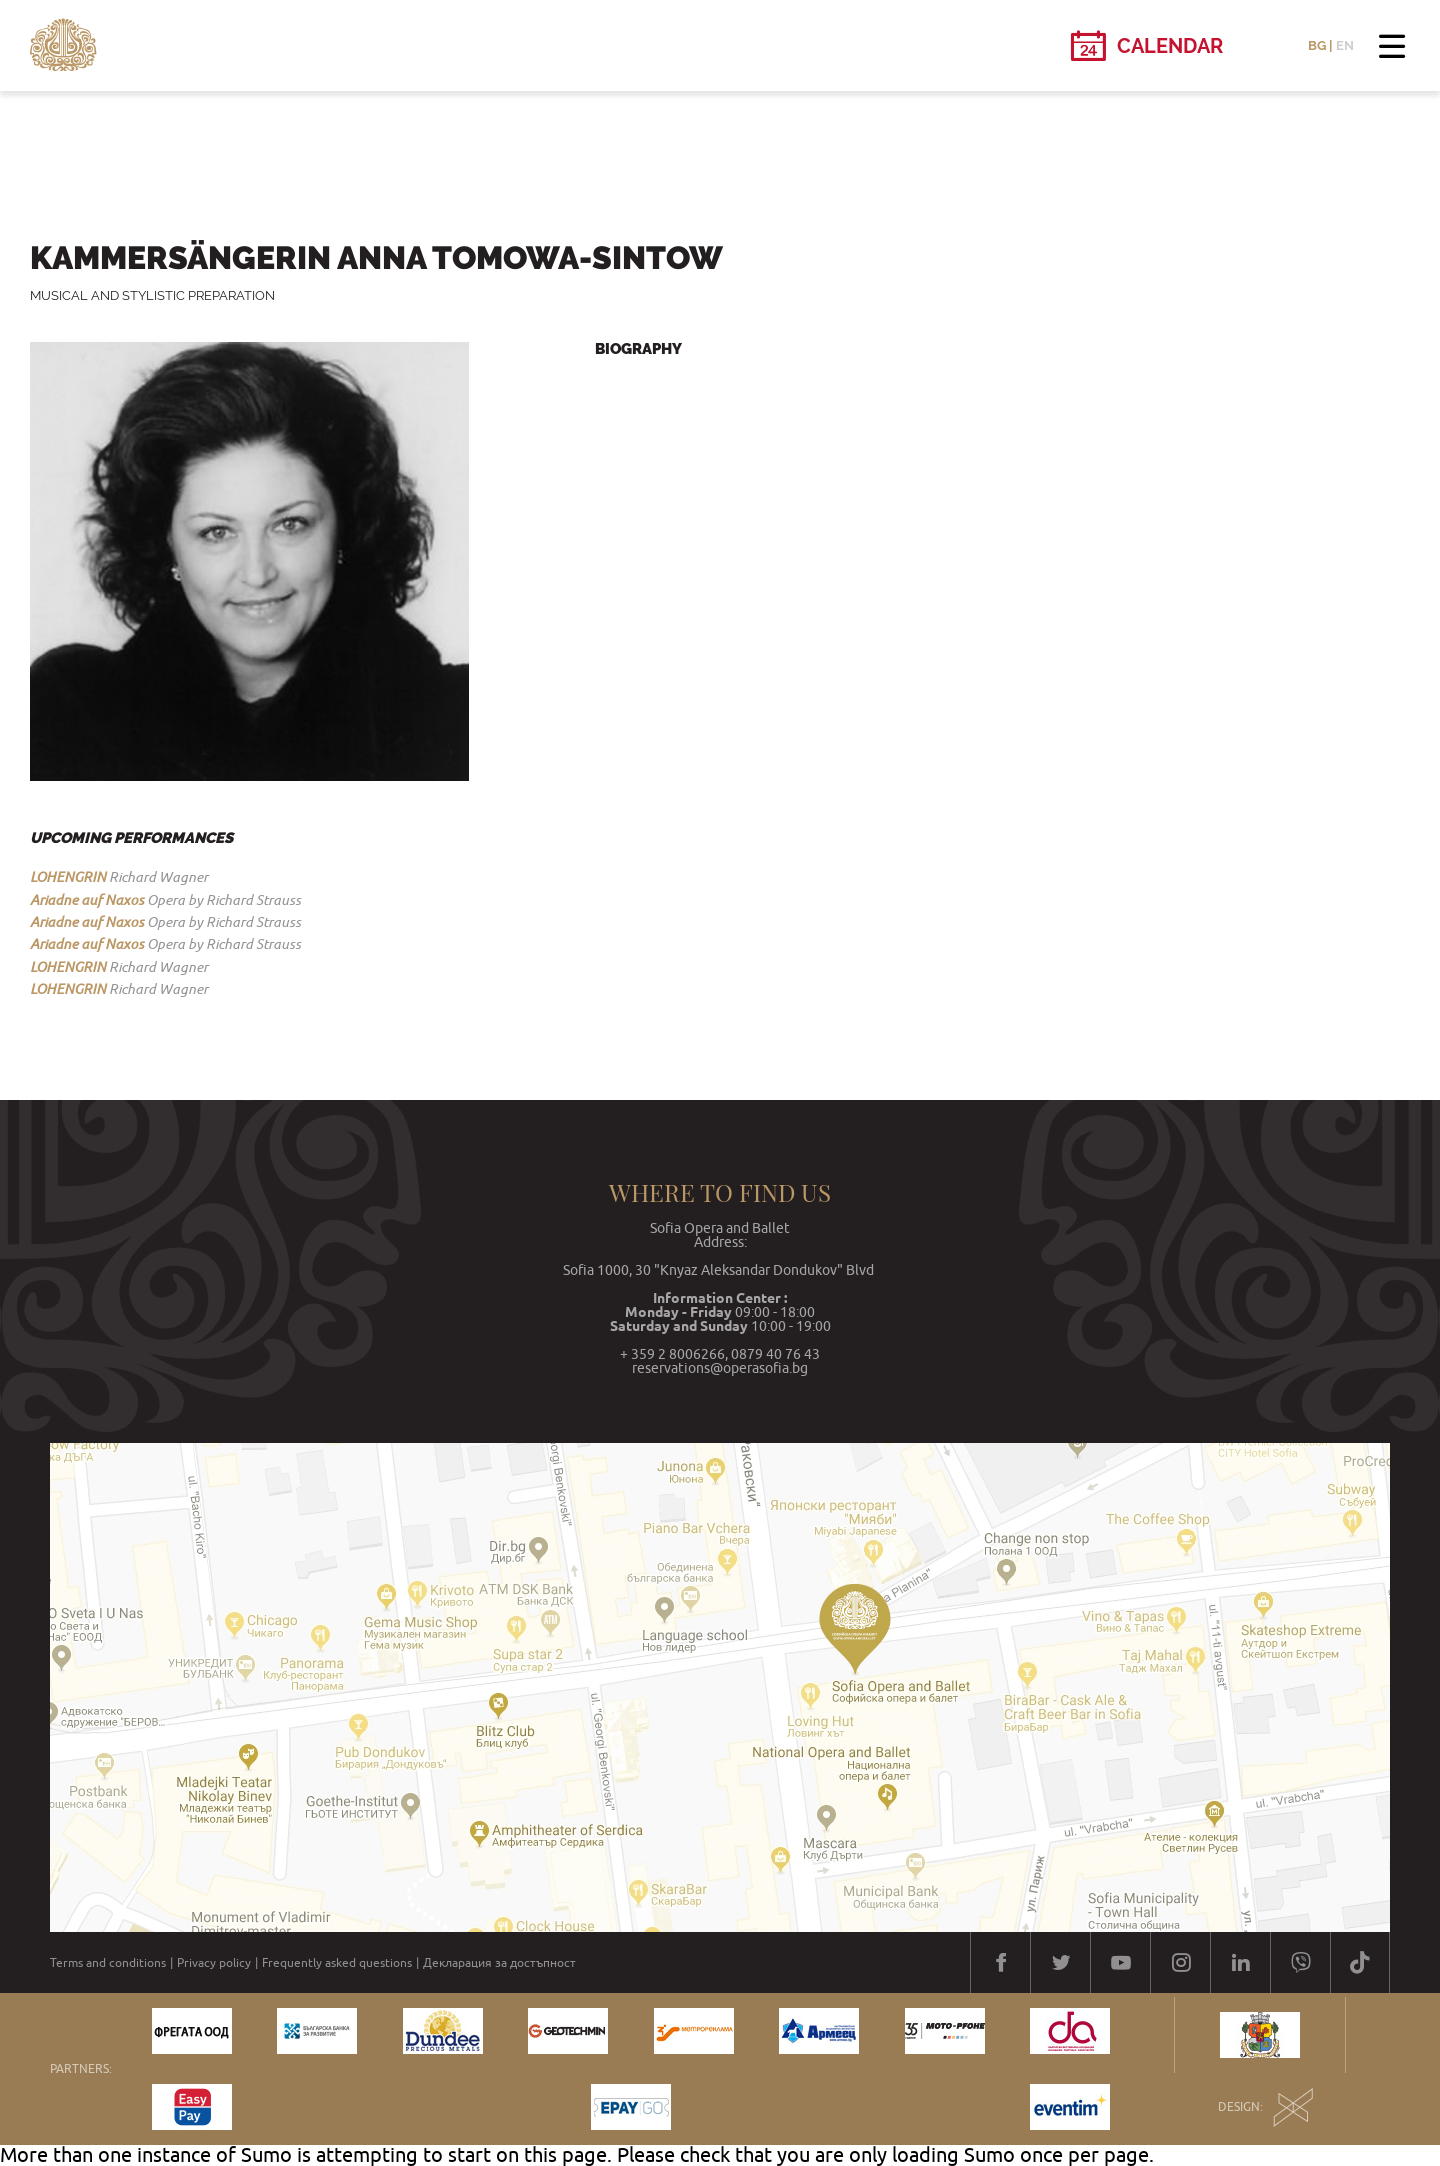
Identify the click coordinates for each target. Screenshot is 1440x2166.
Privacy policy (214, 1963)
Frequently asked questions (337, 1963)
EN (1345, 45)
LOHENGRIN (68, 877)
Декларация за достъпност (499, 1963)
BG (1317, 45)
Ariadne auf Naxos (87, 900)
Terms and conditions (108, 1963)
